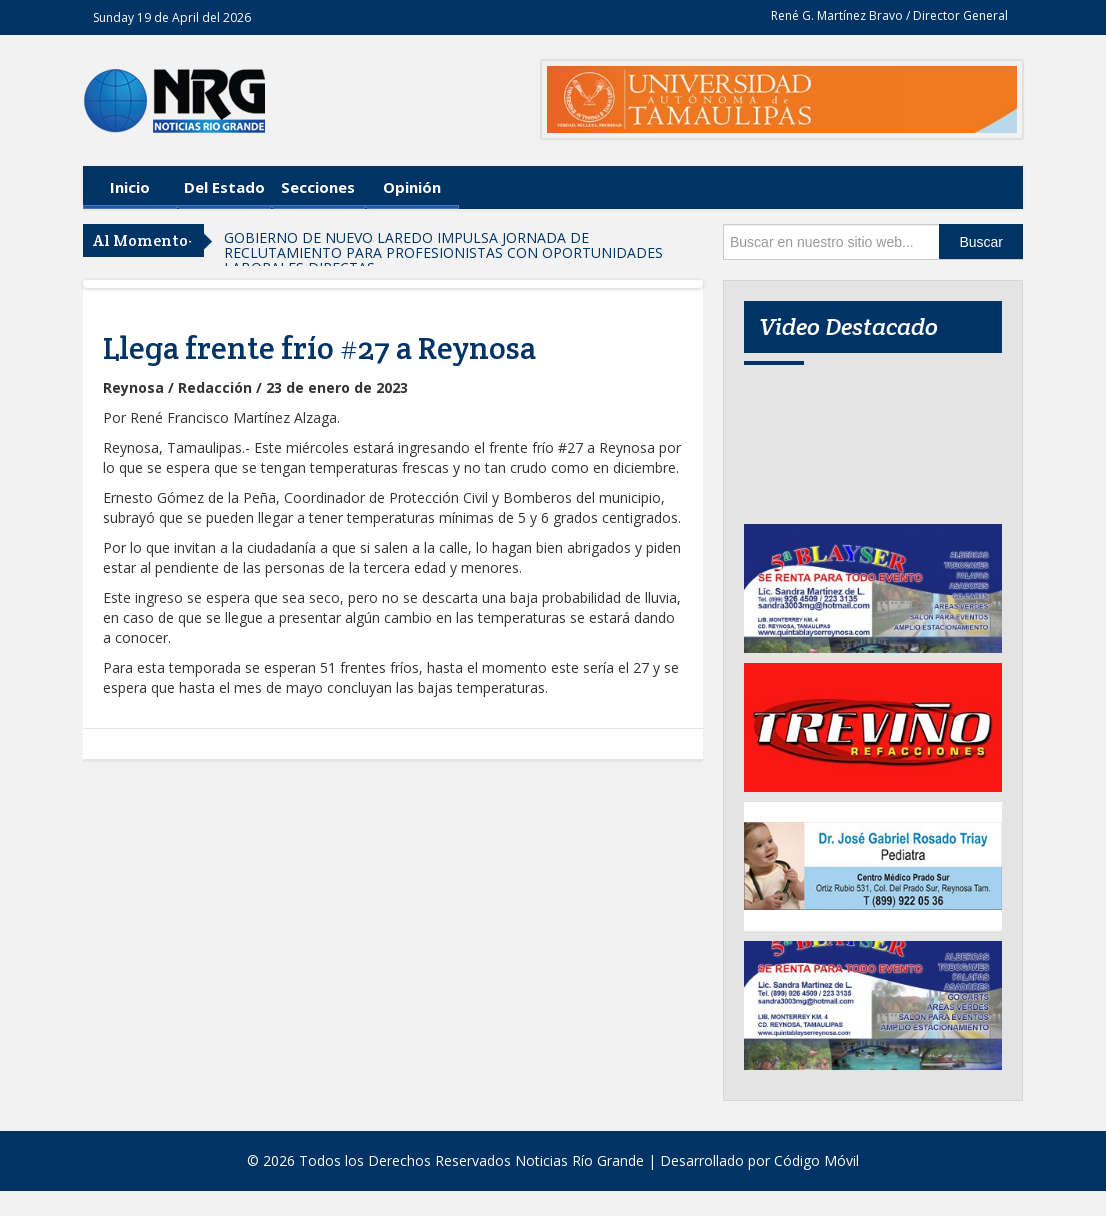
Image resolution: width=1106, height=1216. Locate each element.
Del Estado (224, 187)
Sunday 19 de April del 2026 (172, 17)
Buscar (981, 242)
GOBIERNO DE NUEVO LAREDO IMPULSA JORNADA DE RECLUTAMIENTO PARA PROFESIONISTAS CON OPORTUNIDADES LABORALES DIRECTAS (443, 252)
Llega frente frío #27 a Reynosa (319, 348)
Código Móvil (816, 1160)
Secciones (318, 187)
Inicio (130, 187)
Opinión (412, 187)
